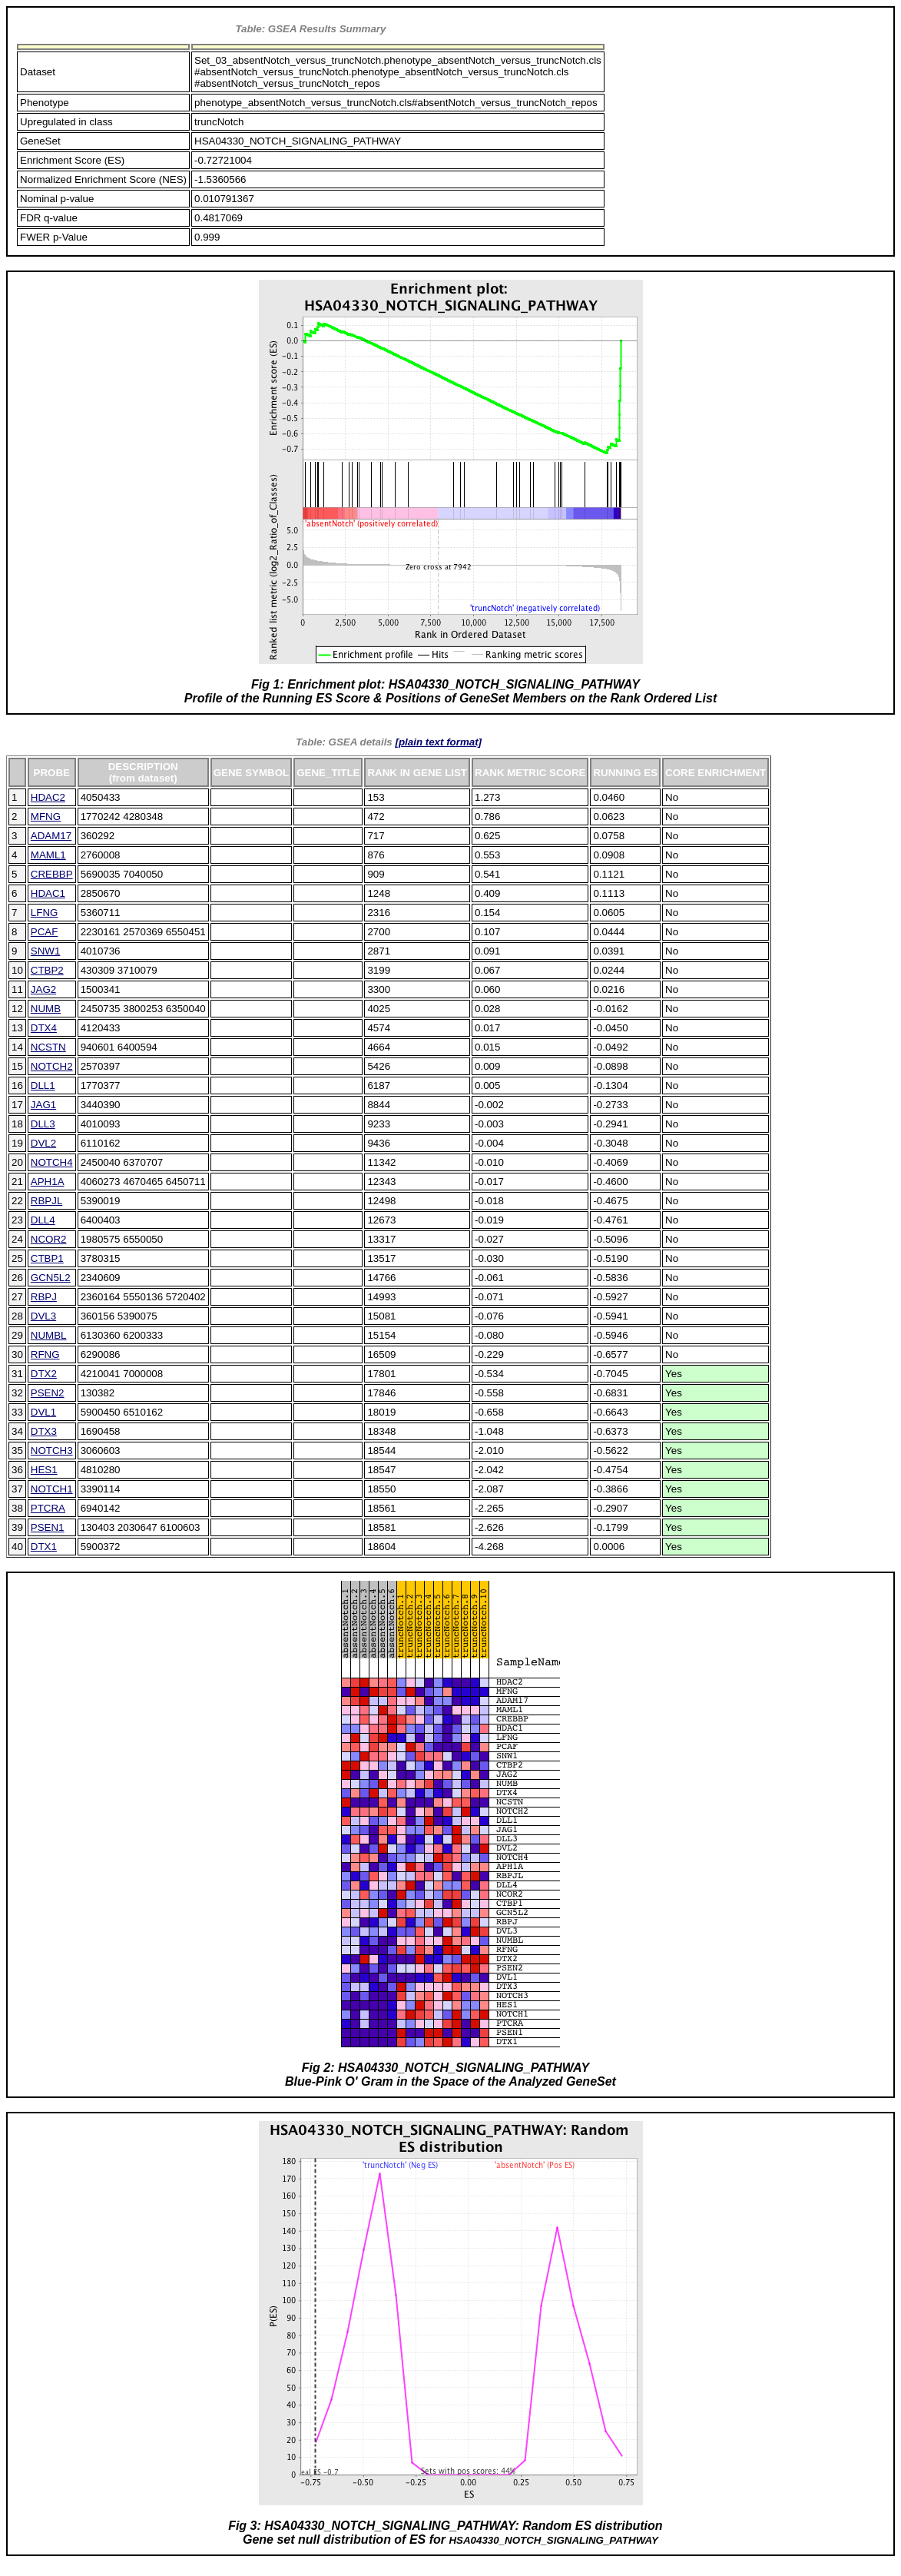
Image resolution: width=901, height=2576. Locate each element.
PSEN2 (48, 1393)
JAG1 (43, 1104)
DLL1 (43, 1085)
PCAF (44, 932)
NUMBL (49, 1335)
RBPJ (44, 1297)
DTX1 (44, 1546)
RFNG (45, 1354)
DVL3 (43, 1316)
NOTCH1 (52, 1489)
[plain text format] (438, 742)
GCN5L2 (51, 1277)
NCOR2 (49, 1239)
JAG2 (43, 989)
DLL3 (43, 1124)
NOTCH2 (52, 1066)
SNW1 (46, 951)
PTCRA (48, 1508)
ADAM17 (51, 836)
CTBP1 (47, 1258)
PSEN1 (48, 1527)
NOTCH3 (52, 1450)
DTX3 (44, 1431)
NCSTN (48, 1047)
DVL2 (43, 1143)
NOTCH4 (52, 1162)
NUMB (46, 1008)
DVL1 (43, 1412)
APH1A (48, 1181)
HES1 (44, 1470)
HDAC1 (48, 893)
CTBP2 (47, 970)
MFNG (46, 816)
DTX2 (44, 1373)
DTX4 (44, 1028)
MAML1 (48, 855)
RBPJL (46, 1201)
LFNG (44, 912)
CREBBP (52, 874)
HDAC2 (48, 797)
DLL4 (43, 1220)
